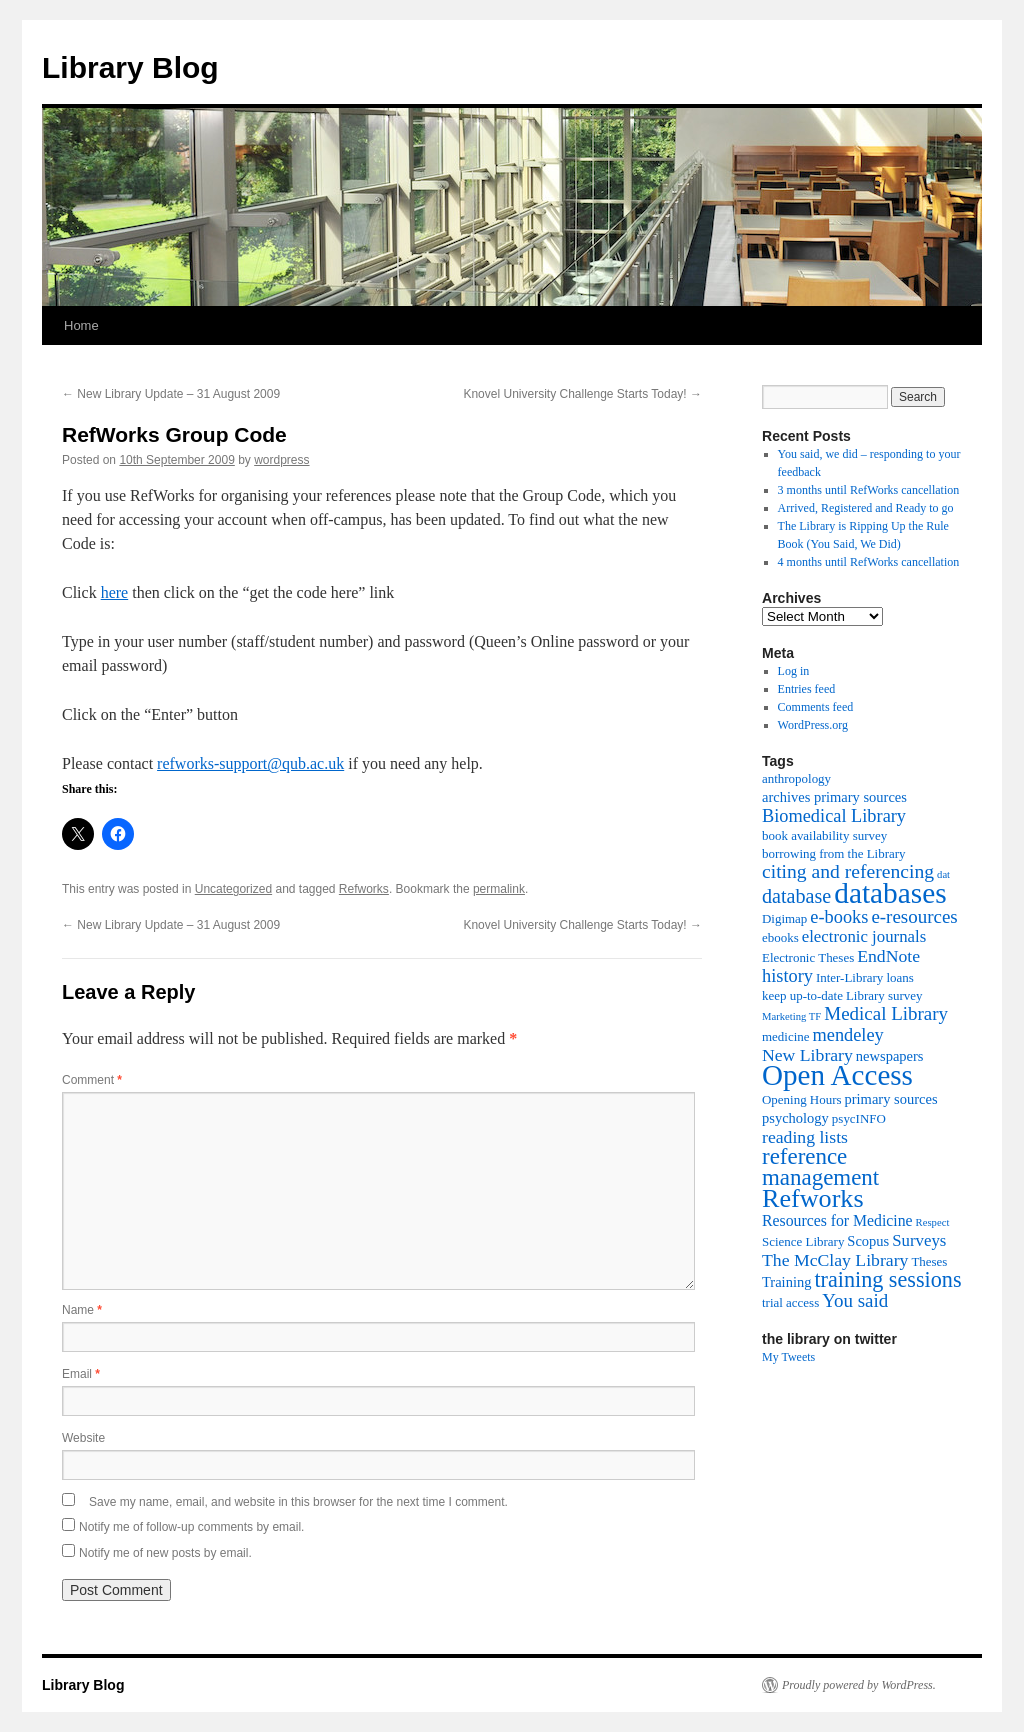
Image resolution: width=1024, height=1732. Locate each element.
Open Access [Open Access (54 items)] (837, 1075)
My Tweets (788, 1357)
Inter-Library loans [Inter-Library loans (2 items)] (865, 977)
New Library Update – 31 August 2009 (171, 394)
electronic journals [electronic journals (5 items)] (864, 936)
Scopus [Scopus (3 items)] (868, 1241)
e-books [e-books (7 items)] (839, 917)
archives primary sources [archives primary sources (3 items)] (834, 797)
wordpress (281, 460)
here (115, 592)
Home (81, 325)
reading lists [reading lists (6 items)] (805, 1137)
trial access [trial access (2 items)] (790, 1302)
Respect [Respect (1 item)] (933, 1222)
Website (83, 1438)
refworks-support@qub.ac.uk (250, 763)
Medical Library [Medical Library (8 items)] (886, 1013)
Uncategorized (233, 889)
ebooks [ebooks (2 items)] (780, 937)
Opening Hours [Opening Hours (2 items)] (802, 1099)
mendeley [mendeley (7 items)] (847, 1035)
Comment (92, 1080)
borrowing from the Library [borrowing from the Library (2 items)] (834, 853)
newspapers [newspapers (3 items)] (890, 1056)
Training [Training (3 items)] (786, 1282)
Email (81, 1374)
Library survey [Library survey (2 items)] (884, 995)
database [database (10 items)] (796, 896)
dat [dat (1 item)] (943, 874)
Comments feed (816, 707)
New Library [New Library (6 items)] (807, 1055)
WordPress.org (813, 725)
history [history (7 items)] (787, 976)
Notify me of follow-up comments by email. (191, 1527)
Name (82, 1310)
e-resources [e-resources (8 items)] (914, 916)
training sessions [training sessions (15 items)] (887, 1279)
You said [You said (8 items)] (855, 1300)
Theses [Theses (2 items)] (929, 1261)
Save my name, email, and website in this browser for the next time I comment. (298, 1502)
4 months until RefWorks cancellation (869, 562)
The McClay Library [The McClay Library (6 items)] (835, 1260)
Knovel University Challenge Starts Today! (582, 394)
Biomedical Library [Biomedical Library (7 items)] (834, 816)
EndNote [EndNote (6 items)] (888, 956)
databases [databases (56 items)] (890, 893)
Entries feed (807, 689)
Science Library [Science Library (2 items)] (803, 1241)
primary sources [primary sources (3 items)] (891, 1099)
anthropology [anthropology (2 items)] (796, 778)
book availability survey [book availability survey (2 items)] (824, 835)
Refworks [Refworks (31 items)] (813, 1198)
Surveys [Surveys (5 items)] (919, 1240)
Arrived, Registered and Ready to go (866, 508)
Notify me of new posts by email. (165, 1553)
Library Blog (130, 67)
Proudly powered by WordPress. (859, 1685)
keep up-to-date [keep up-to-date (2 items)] (802, 995)
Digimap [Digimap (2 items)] (784, 918)
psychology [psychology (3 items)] (795, 1118)
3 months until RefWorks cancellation (869, 490)
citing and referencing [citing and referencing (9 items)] (848, 871)
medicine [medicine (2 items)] (785, 1036)
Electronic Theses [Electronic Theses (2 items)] (808, 957)
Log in (794, 671)
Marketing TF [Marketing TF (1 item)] (791, 1016)
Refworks (364, 889)
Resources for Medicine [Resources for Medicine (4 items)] (837, 1220)
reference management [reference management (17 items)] (820, 1167)
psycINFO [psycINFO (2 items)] (859, 1118)
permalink (499, 889)
